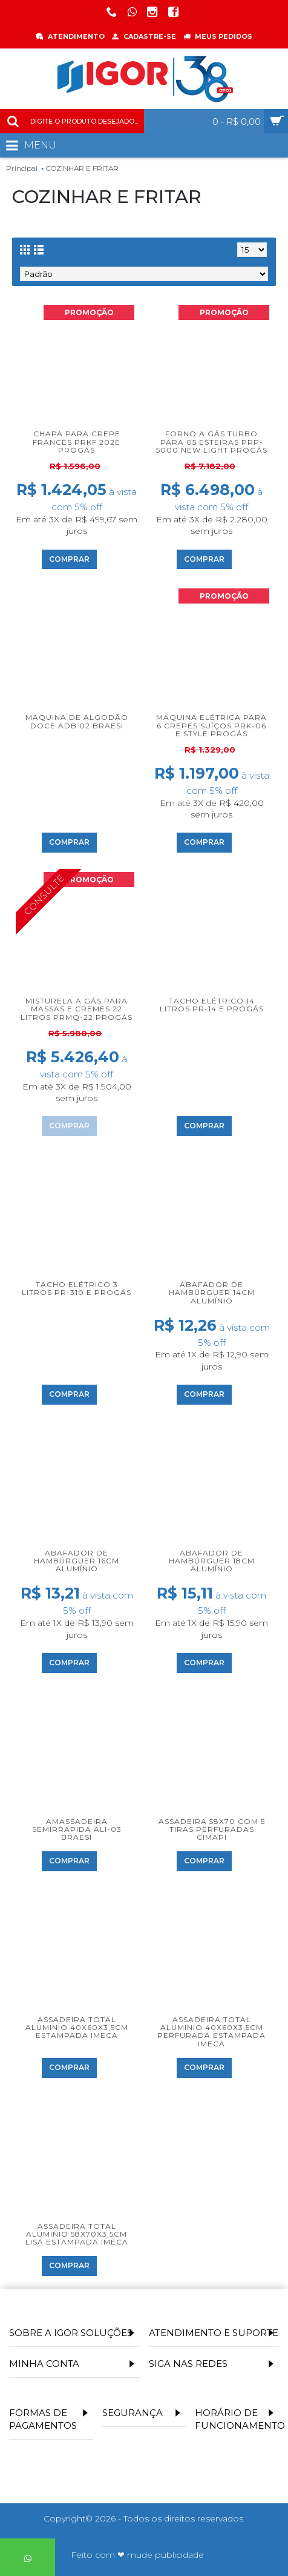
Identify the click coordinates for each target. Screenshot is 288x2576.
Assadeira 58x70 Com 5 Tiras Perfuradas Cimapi (212, 1829)
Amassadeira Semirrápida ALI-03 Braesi (77, 1829)
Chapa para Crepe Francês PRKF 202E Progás (76, 441)
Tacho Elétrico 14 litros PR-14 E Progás (212, 1004)
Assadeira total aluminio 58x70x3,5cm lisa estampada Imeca (76, 2234)
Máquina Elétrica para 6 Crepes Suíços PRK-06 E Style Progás (211, 725)
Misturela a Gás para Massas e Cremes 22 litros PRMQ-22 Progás (77, 1008)
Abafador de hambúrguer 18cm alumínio (212, 1560)
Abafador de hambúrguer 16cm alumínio (76, 1560)
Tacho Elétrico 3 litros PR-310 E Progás (76, 1288)
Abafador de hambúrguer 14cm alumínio (212, 1292)
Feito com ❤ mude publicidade (137, 2554)
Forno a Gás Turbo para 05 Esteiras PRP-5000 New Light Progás (211, 441)
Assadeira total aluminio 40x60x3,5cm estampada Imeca (76, 2027)
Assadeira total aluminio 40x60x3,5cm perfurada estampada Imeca (211, 2031)
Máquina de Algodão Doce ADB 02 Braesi (76, 721)
